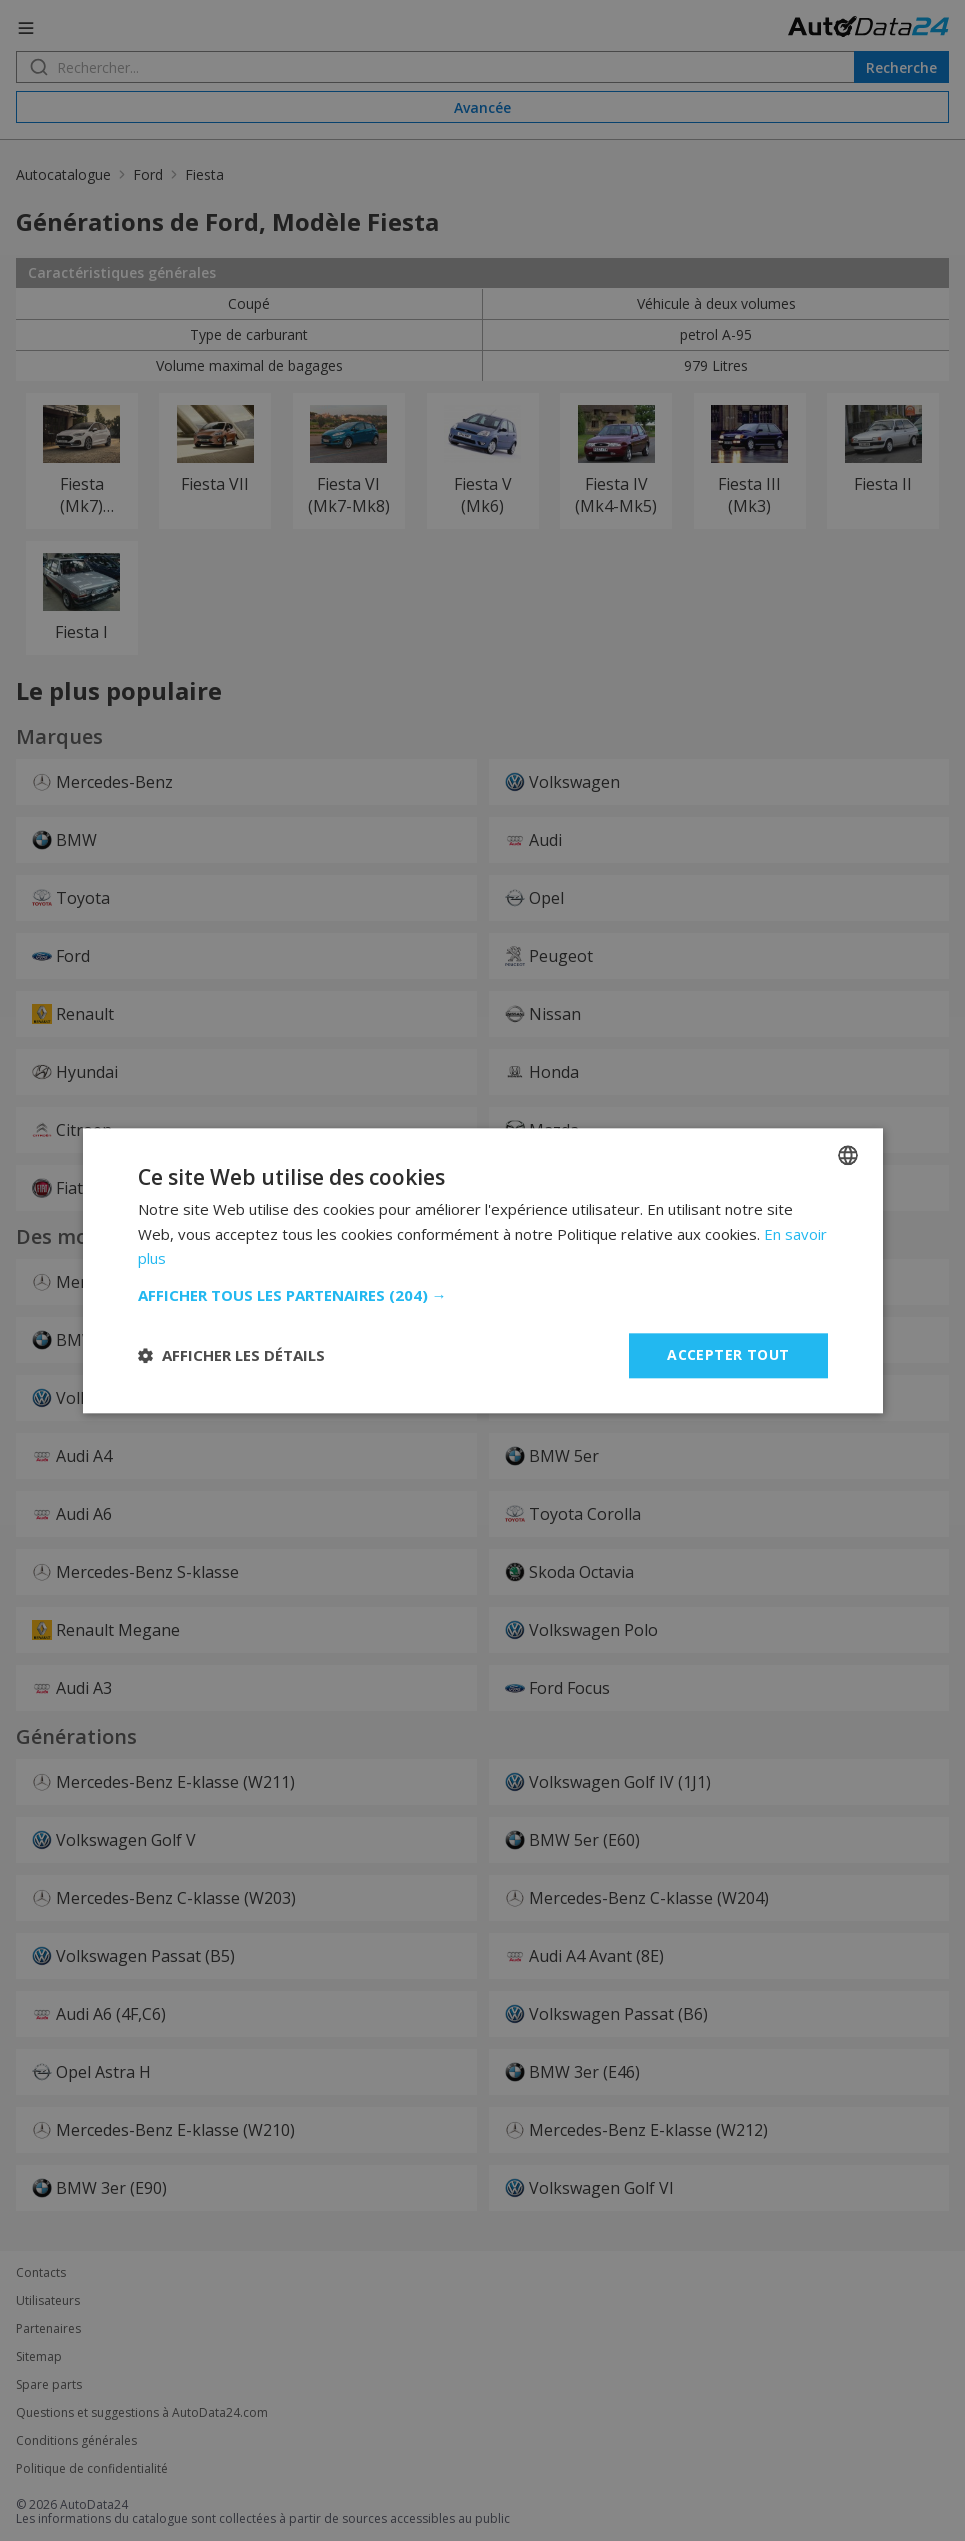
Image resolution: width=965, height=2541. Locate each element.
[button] (483, 1295)
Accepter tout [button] (728, 1354)
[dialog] (482, 1270)
